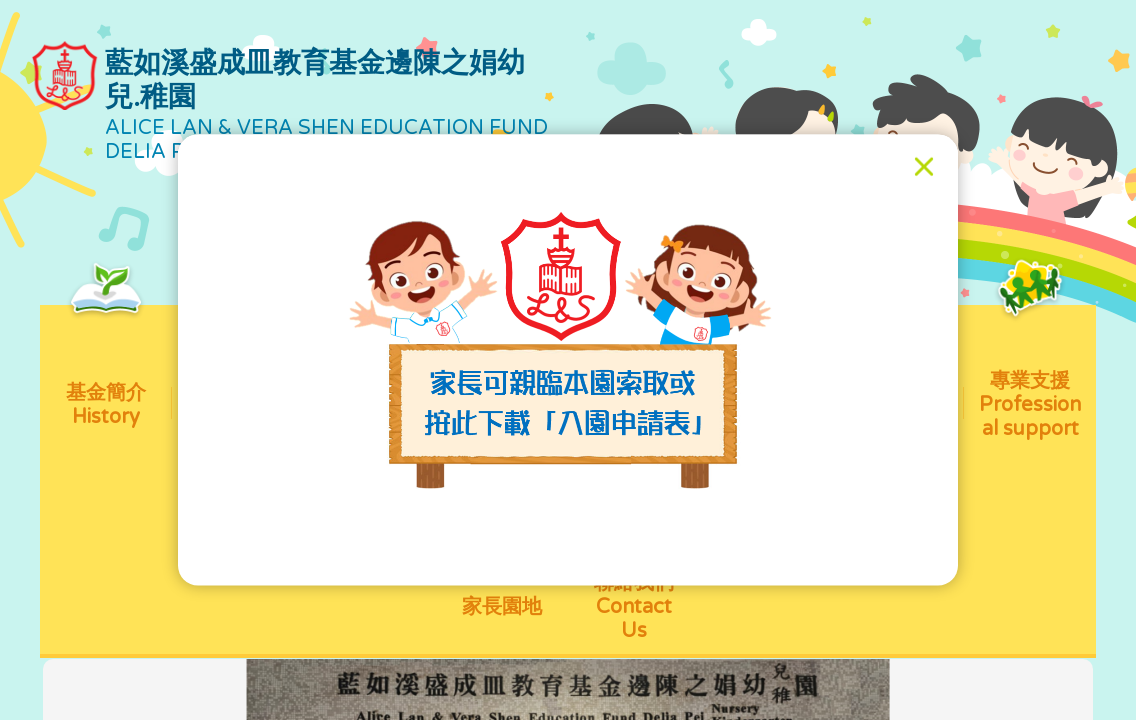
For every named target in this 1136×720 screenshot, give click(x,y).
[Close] (924, 167)
